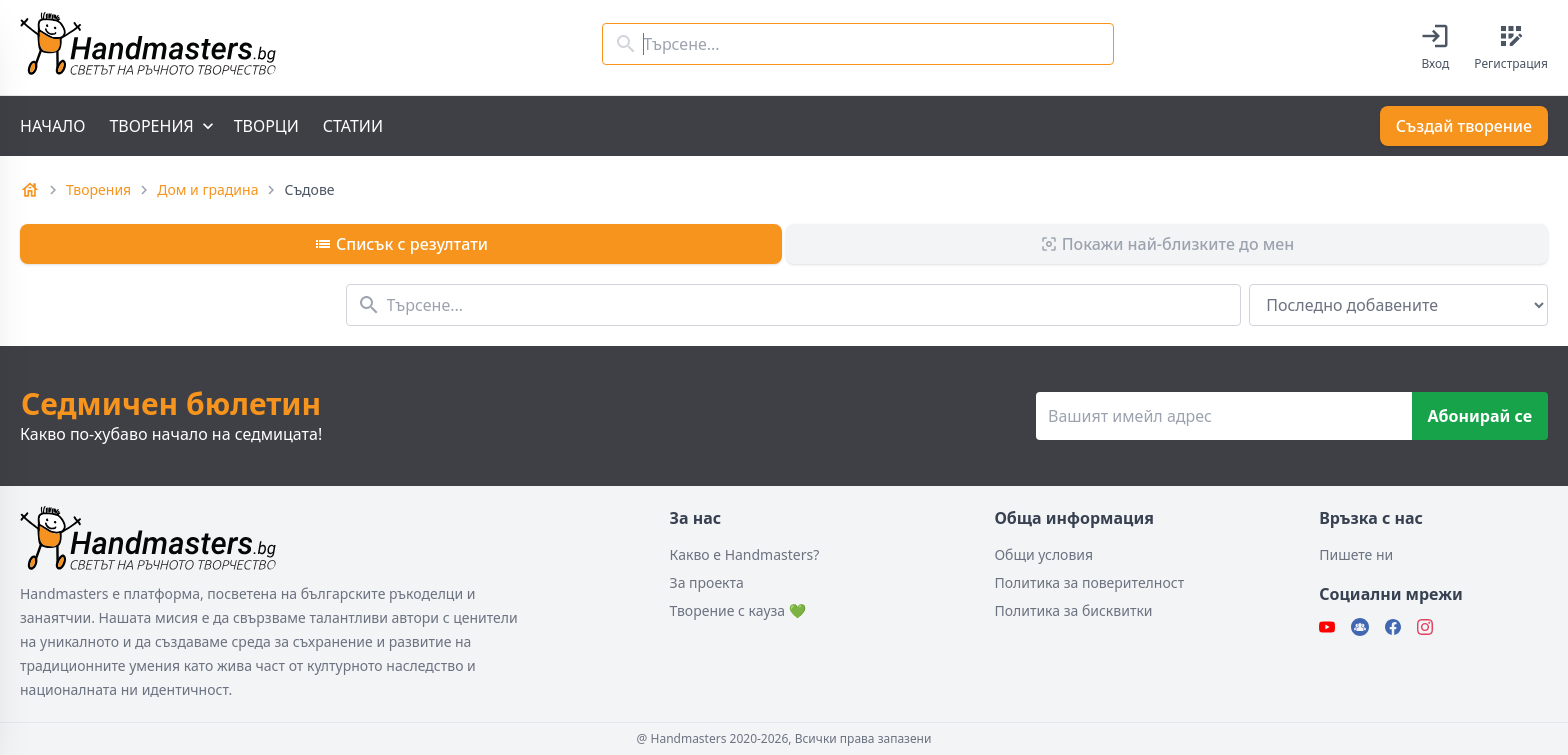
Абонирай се (1480, 416)
